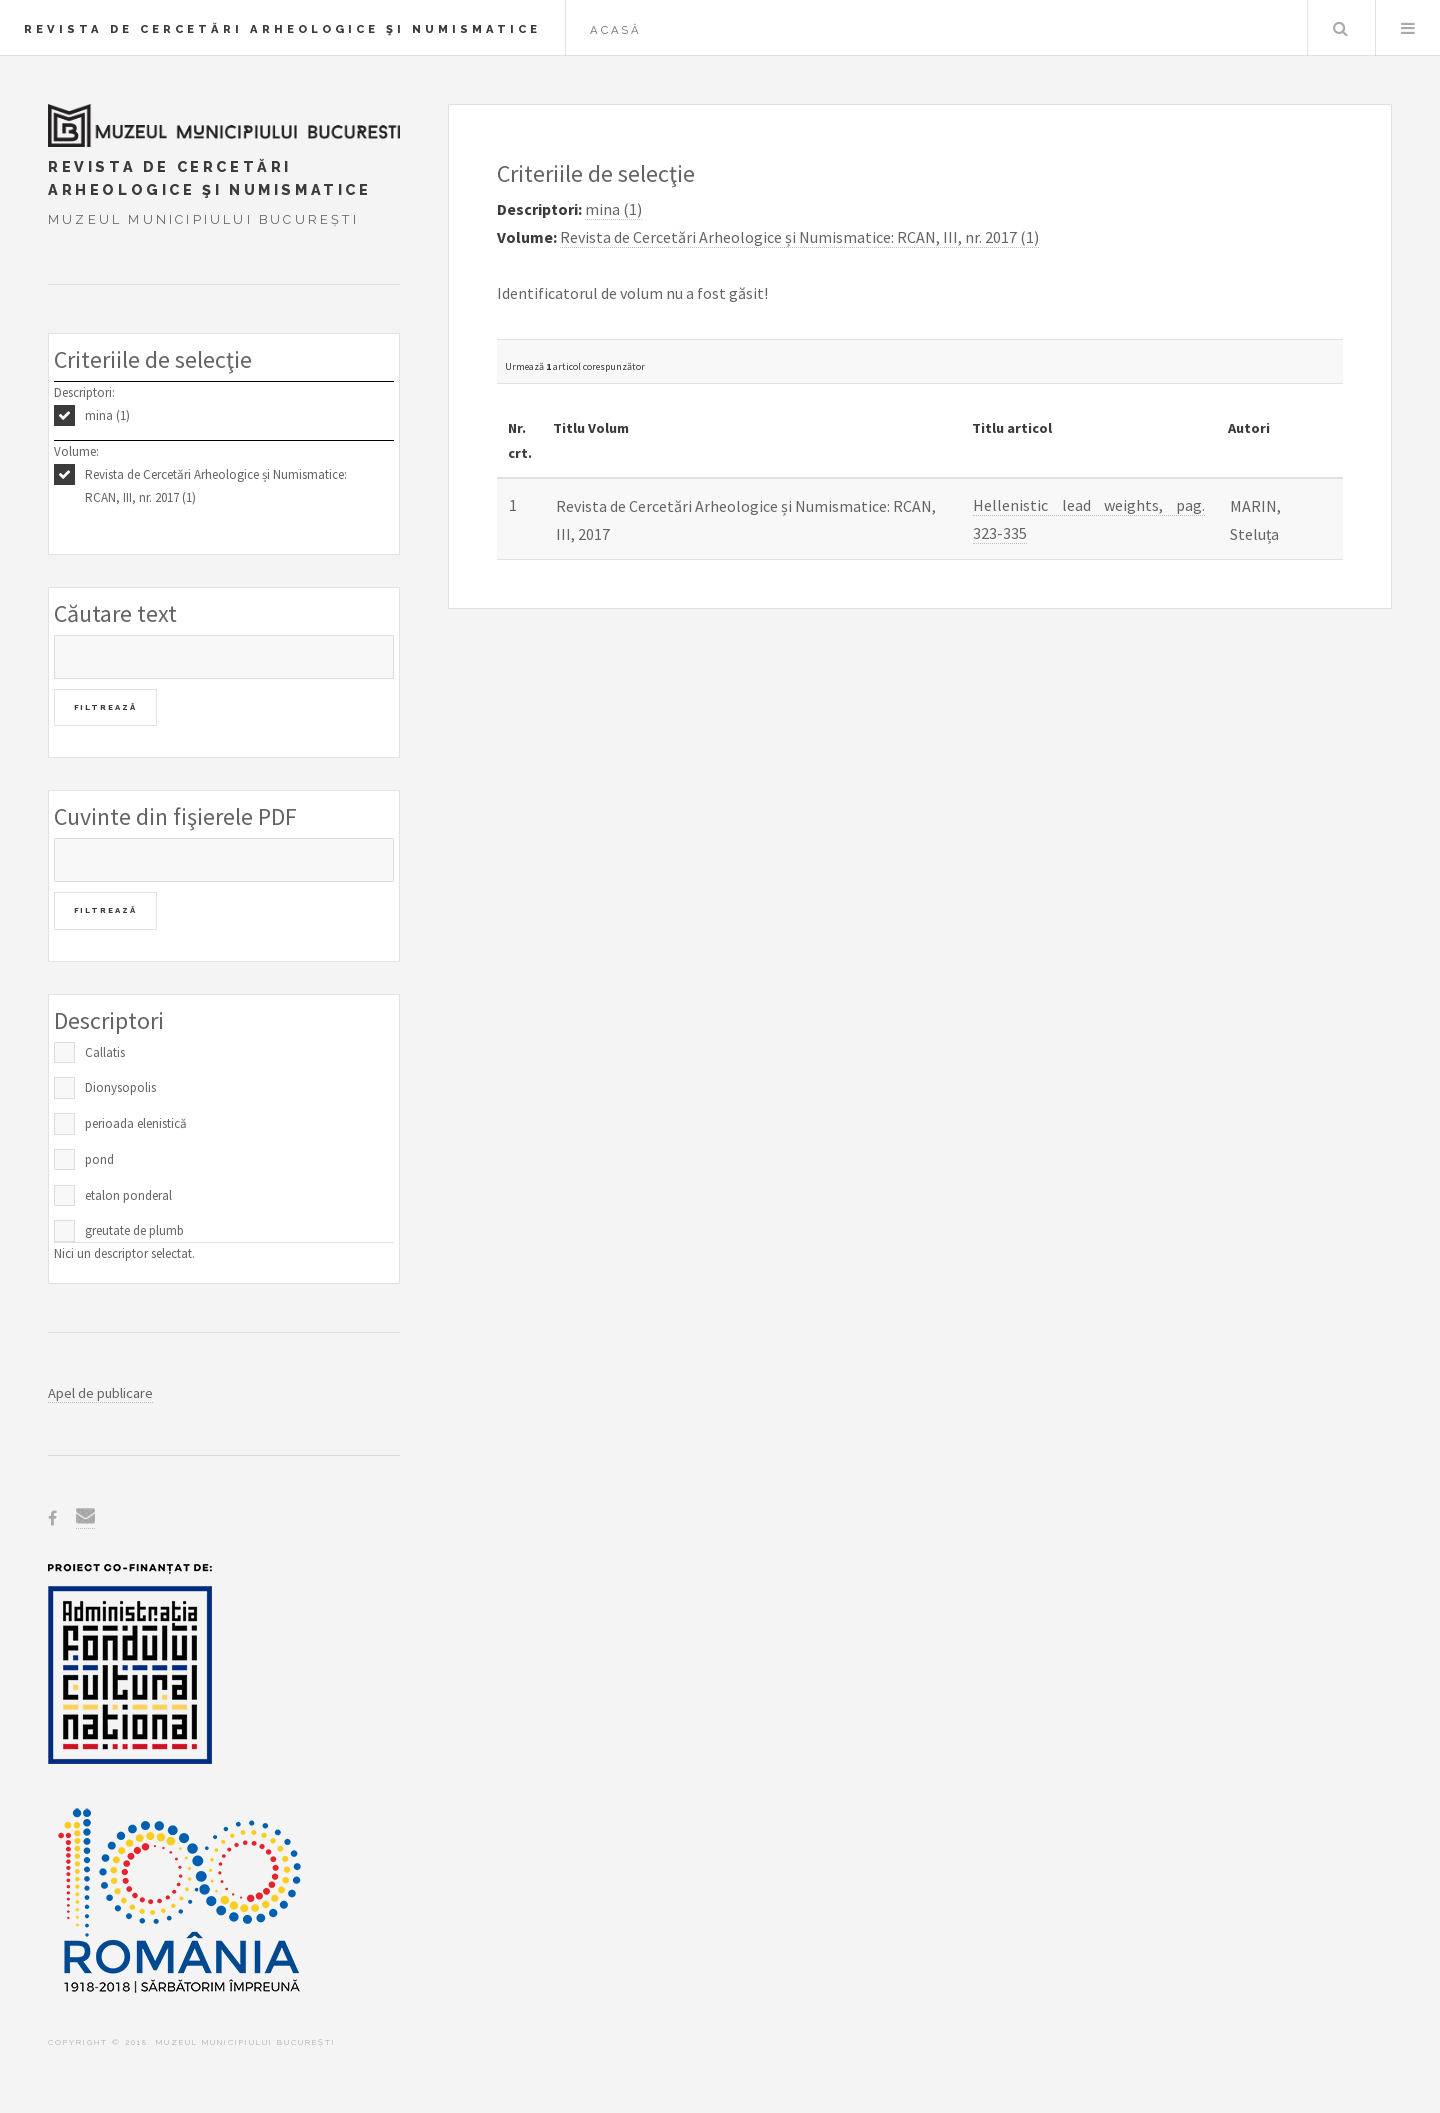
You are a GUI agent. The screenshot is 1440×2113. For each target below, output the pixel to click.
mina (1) (107, 415)
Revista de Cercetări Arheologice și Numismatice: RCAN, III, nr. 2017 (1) (216, 486)
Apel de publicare (100, 1393)
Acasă (616, 30)
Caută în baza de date (1340, 28)
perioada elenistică (136, 1123)
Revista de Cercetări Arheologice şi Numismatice (282, 29)
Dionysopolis (120, 1087)
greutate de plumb (134, 1230)
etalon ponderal (128, 1195)
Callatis (105, 1052)
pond (99, 1159)
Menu (1408, 28)
